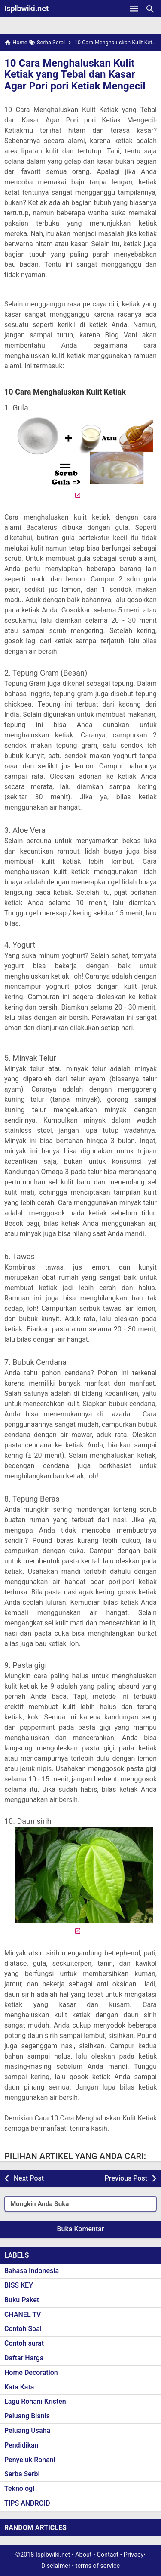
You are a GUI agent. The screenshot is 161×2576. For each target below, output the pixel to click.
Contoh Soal (23, 2329)
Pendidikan (21, 2445)
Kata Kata (19, 2387)
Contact (107, 2554)
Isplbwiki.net (26, 8)
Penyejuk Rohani (29, 2460)
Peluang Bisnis (27, 2416)
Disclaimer (55, 2566)
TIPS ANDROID (27, 2503)
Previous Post (126, 2178)
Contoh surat (24, 2343)
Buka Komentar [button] (80, 2229)
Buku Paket (21, 2300)
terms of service (98, 2566)
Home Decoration (31, 2372)
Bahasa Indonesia (31, 2271)
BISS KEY (18, 2285)
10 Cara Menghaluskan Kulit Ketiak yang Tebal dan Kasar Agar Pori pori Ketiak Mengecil (75, 74)
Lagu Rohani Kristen (35, 2401)
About (83, 2554)
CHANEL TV (22, 2314)
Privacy (134, 2554)
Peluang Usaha (27, 2430)
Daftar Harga (23, 2358)
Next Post (29, 2178)
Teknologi (19, 2488)
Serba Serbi (22, 2474)
